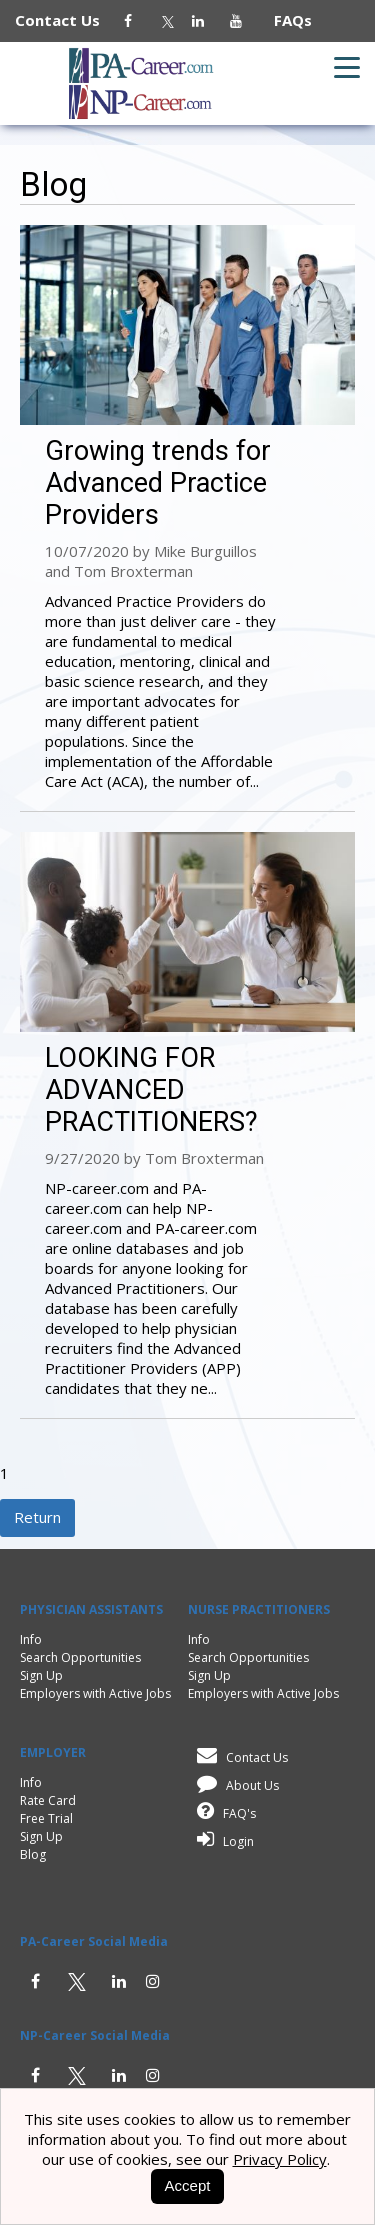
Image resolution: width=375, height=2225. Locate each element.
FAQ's (223, 1813)
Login (222, 1841)
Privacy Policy (280, 2159)
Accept (188, 2185)
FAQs (285, 20)
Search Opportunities (80, 1657)
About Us (234, 1785)
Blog (33, 1854)
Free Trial (46, 1818)
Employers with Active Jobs (95, 1693)
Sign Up (41, 1675)
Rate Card (48, 1800)
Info (31, 1639)
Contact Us (67, 20)
